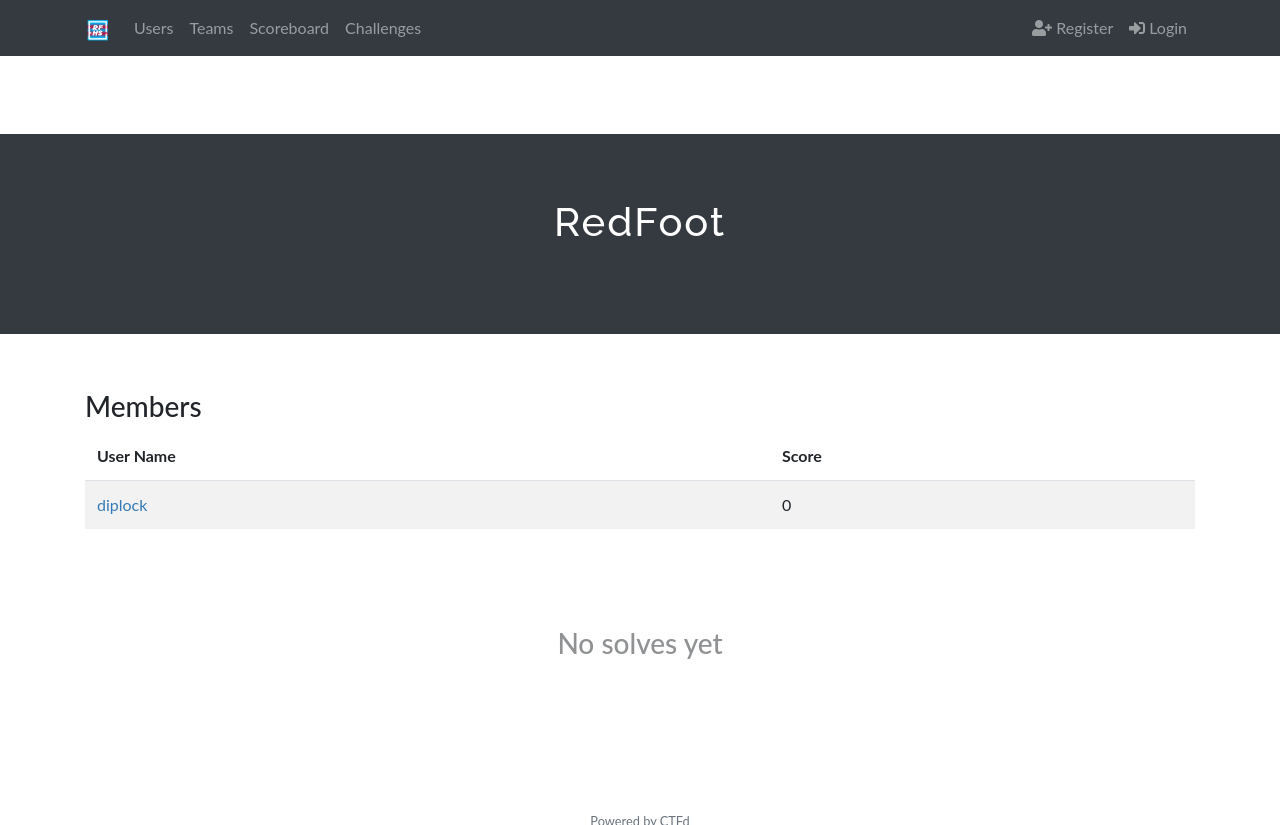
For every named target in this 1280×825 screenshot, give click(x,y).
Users (153, 27)
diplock (122, 504)
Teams (211, 27)
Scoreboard (289, 27)
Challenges (383, 27)
